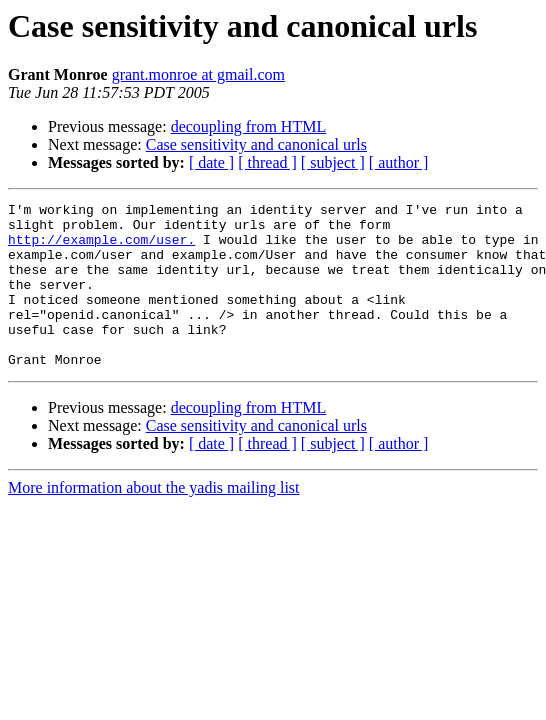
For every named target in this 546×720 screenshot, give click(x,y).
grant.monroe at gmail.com (198, 74)
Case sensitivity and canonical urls (256, 144)
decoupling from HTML (249, 126)
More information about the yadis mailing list (154, 520)
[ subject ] (333, 162)
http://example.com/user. (101, 248)
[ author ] (399, 162)
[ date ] (211, 162)
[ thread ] (267, 162)
